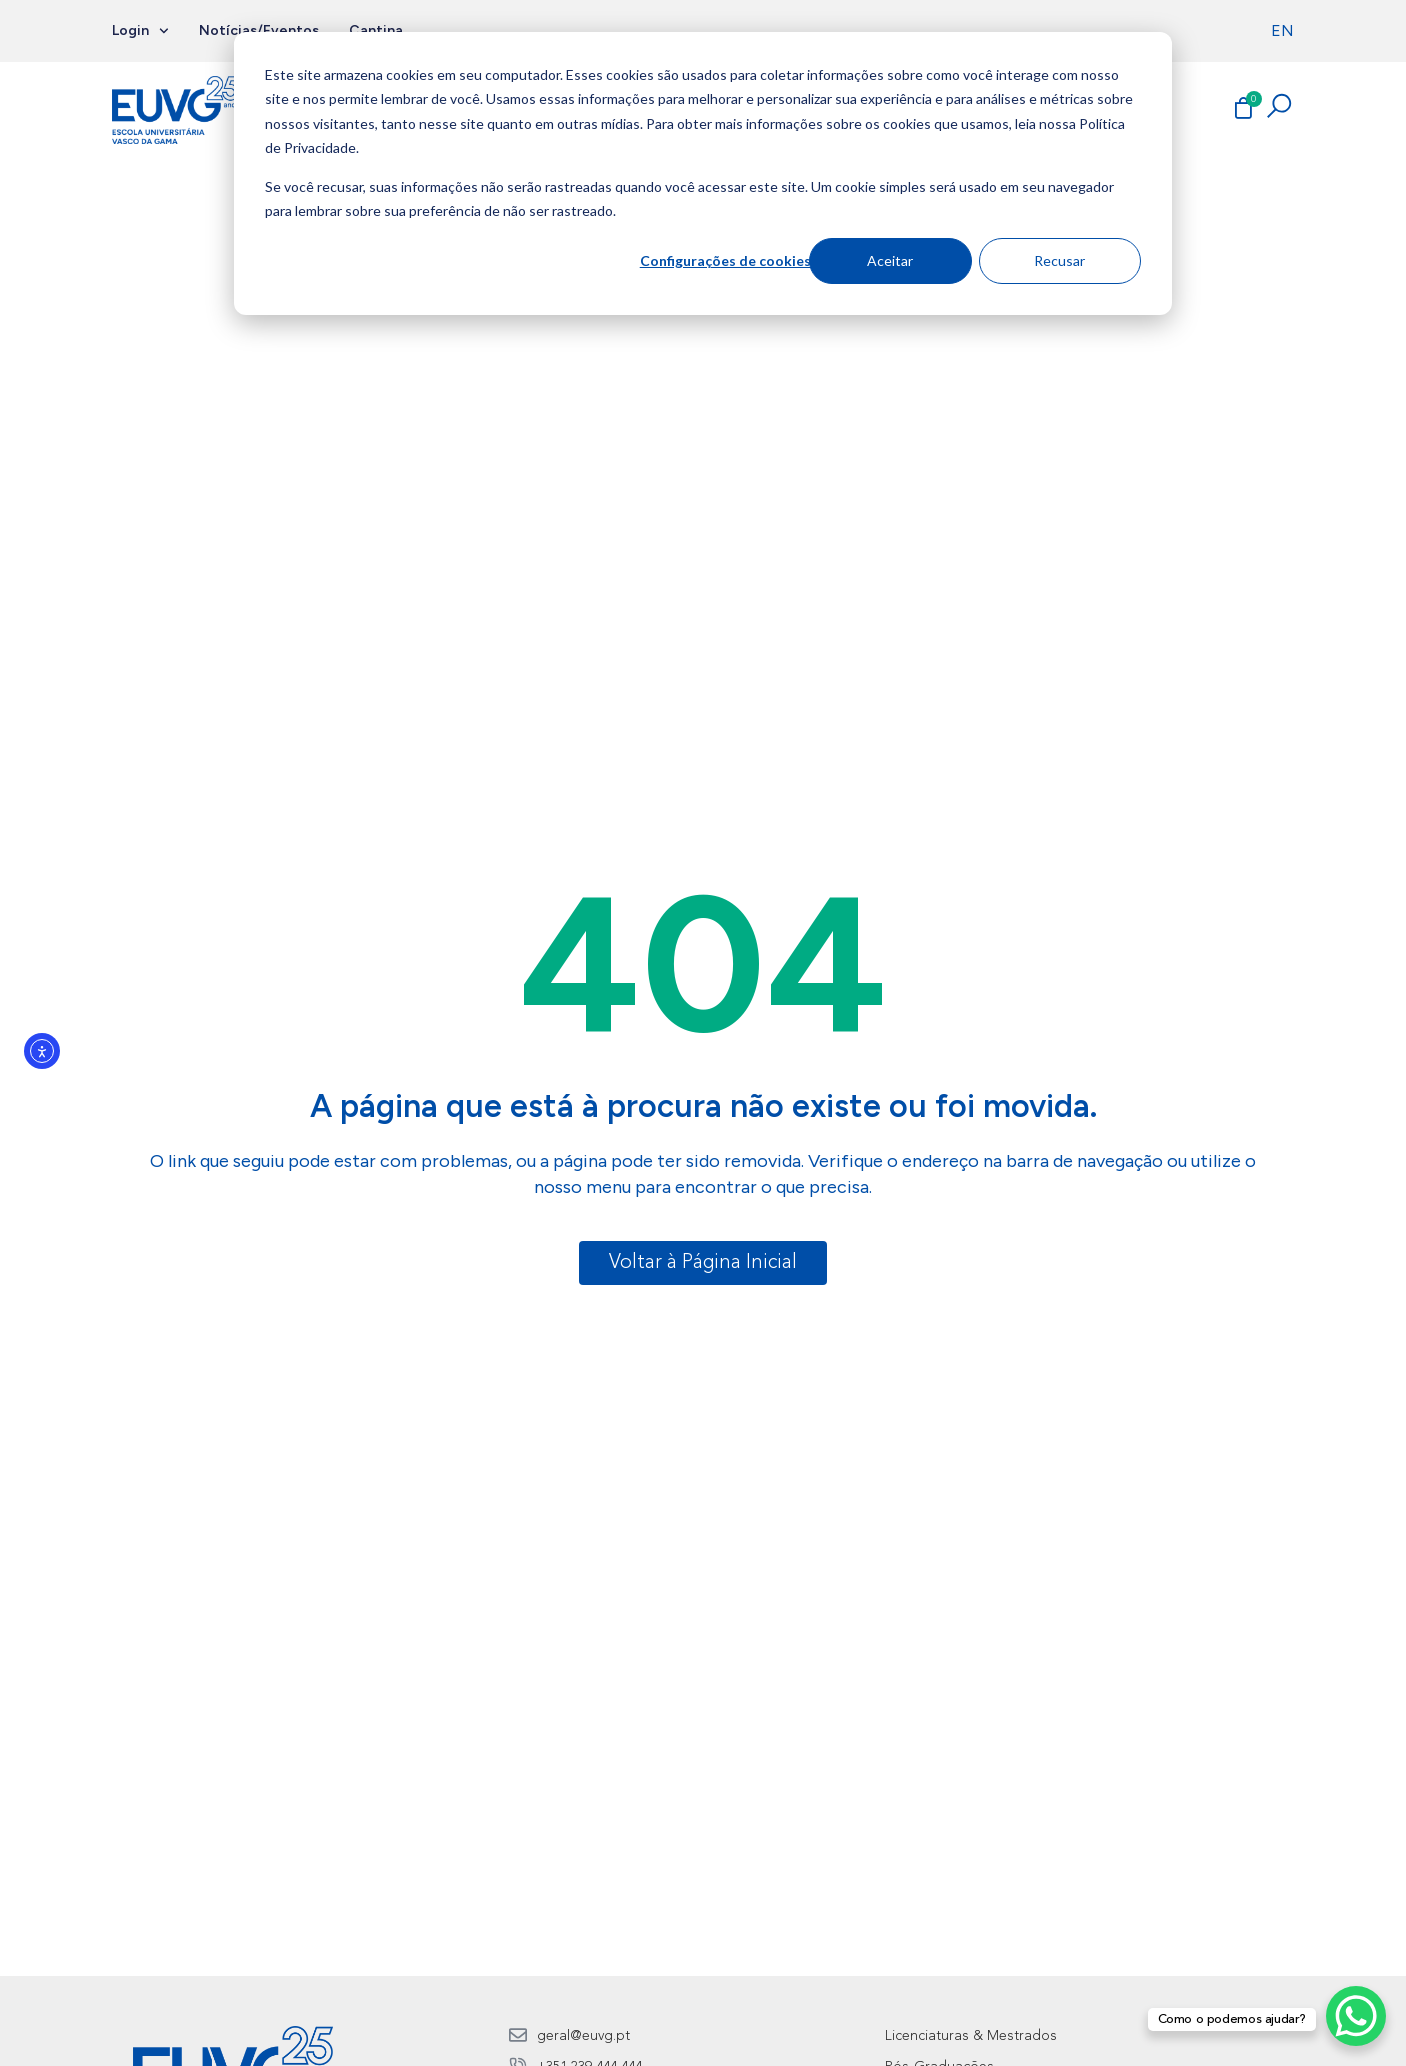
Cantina (376, 30)
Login (140, 31)
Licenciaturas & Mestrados (971, 2036)
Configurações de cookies (725, 260)
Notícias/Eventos (259, 30)
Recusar (1059, 260)
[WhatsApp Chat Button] (1356, 2016)
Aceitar (890, 260)
